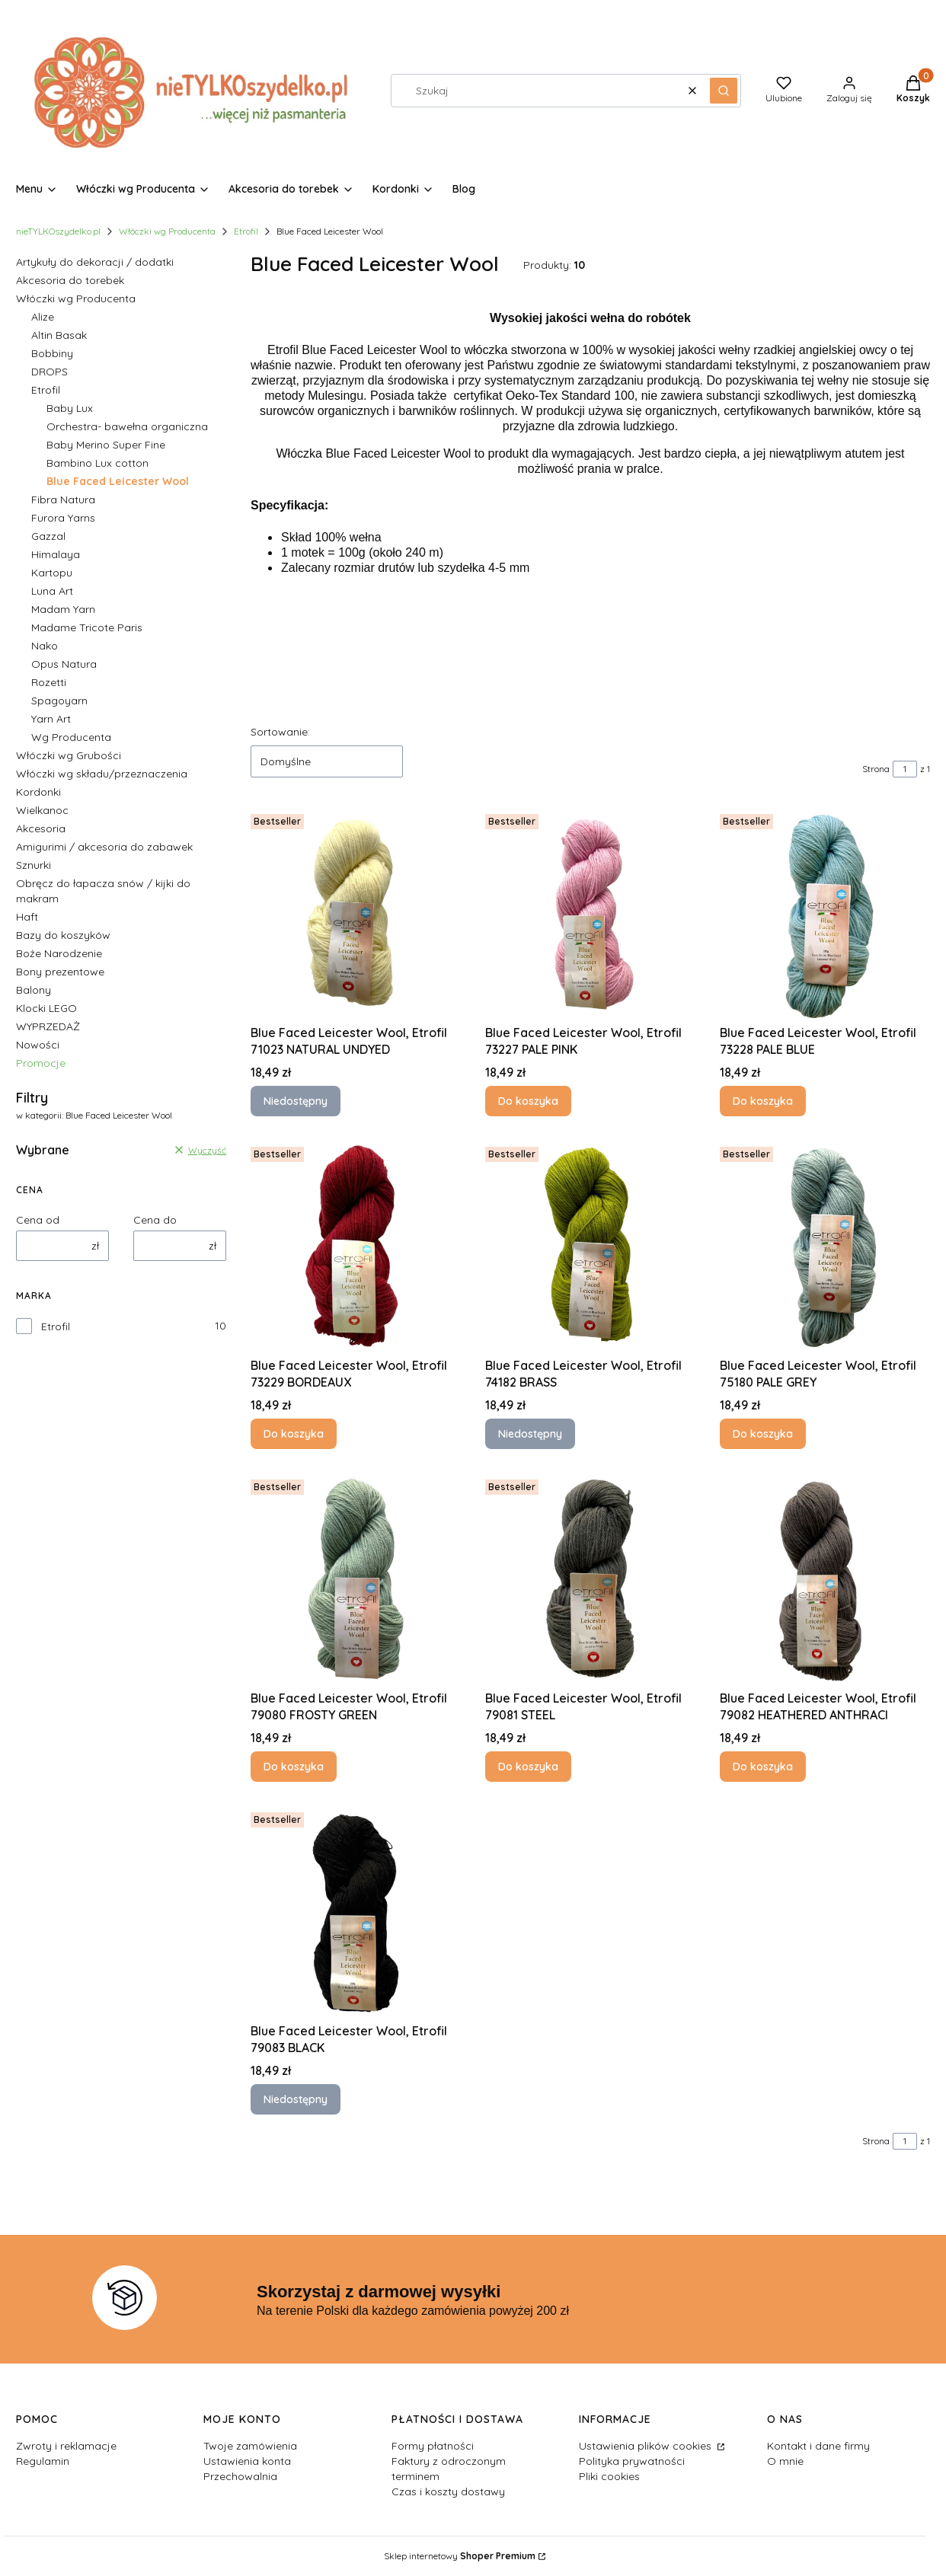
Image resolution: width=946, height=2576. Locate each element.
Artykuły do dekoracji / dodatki (95, 262)
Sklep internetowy (459, 2556)
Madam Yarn (63, 609)
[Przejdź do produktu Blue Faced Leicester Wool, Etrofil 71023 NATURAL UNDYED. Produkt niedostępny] (356, 913)
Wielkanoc (42, 810)
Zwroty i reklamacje (66, 2446)
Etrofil (246, 231)
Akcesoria (41, 828)
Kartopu (51, 572)
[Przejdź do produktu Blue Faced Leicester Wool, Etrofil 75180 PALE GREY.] (825, 1246)
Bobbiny (52, 353)
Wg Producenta (71, 737)
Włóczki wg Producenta (167, 231)
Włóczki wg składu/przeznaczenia (101, 773)
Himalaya (55, 554)
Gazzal (48, 536)
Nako (44, 646)
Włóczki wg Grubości (68, 755)
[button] (723, 91)
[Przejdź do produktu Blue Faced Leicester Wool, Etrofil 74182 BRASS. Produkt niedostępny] (590, 1246)
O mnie (785, 2461)
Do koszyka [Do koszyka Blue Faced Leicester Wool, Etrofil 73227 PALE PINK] (528, 1101)
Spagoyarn (59, 700)
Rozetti (48, 682)
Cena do (155, 1220)
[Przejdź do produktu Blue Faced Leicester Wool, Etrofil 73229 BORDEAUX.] (356, 1246)
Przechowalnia (240, 2476)
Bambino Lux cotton (97, 463)
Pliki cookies (609, 2476)
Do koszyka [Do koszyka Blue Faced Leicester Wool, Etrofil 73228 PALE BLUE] (763, 1101)
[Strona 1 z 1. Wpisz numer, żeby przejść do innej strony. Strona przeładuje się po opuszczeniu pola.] (905, 769)
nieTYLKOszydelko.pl (58, 231)
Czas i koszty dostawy (448, 2491)
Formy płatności (433, 2446)
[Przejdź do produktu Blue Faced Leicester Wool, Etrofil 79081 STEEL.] (590, 1578)
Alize (42, 317)
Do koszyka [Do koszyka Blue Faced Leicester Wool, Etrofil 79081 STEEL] (528, 1766)
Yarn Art (51, 719)
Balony (33, 990)
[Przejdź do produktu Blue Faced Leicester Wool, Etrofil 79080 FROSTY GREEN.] (356, 1578)
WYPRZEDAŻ (48, 1026)
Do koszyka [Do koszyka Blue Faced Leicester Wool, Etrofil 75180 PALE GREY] (763, 1434)
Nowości (37, 1045)
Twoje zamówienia (250, 2446)
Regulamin (42, 2461)
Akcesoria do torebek (70, 280)
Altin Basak (59, 335)
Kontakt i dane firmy (818, 2446)
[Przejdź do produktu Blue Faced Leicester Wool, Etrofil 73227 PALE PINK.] (590, 913)
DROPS (49, 371)
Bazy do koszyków (63, 935)
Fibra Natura (63, 499)
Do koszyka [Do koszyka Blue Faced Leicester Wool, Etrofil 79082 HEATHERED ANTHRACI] (763, 1766)
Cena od (37, 1220)
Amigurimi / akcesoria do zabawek (104, 847)
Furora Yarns (63, 518)
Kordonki (38, 792)
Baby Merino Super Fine (105, 445)
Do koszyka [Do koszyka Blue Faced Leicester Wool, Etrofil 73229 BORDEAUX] (294, 1434)
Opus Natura (64, 664)
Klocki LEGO (46, 1008)
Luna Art (52, 591)
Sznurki (33, 865)
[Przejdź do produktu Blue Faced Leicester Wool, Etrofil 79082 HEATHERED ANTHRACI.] (825, 1578)
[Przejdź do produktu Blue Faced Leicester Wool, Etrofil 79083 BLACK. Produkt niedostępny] (356, 1911)
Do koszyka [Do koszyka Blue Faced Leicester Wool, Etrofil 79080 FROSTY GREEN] (294, 1766)
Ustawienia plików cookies (646, 2446)
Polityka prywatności (632, 2461)
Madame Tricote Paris (86, 627)
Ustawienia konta (247, 2461)
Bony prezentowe (60, 971)
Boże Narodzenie (59, 953)
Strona (876, 768)
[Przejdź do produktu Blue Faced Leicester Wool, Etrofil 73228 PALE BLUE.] (825, 913)
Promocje (41, 1063)
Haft (27, 917)
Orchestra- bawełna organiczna (127, 426)
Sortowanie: (280, 732)
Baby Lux (69, 408)
